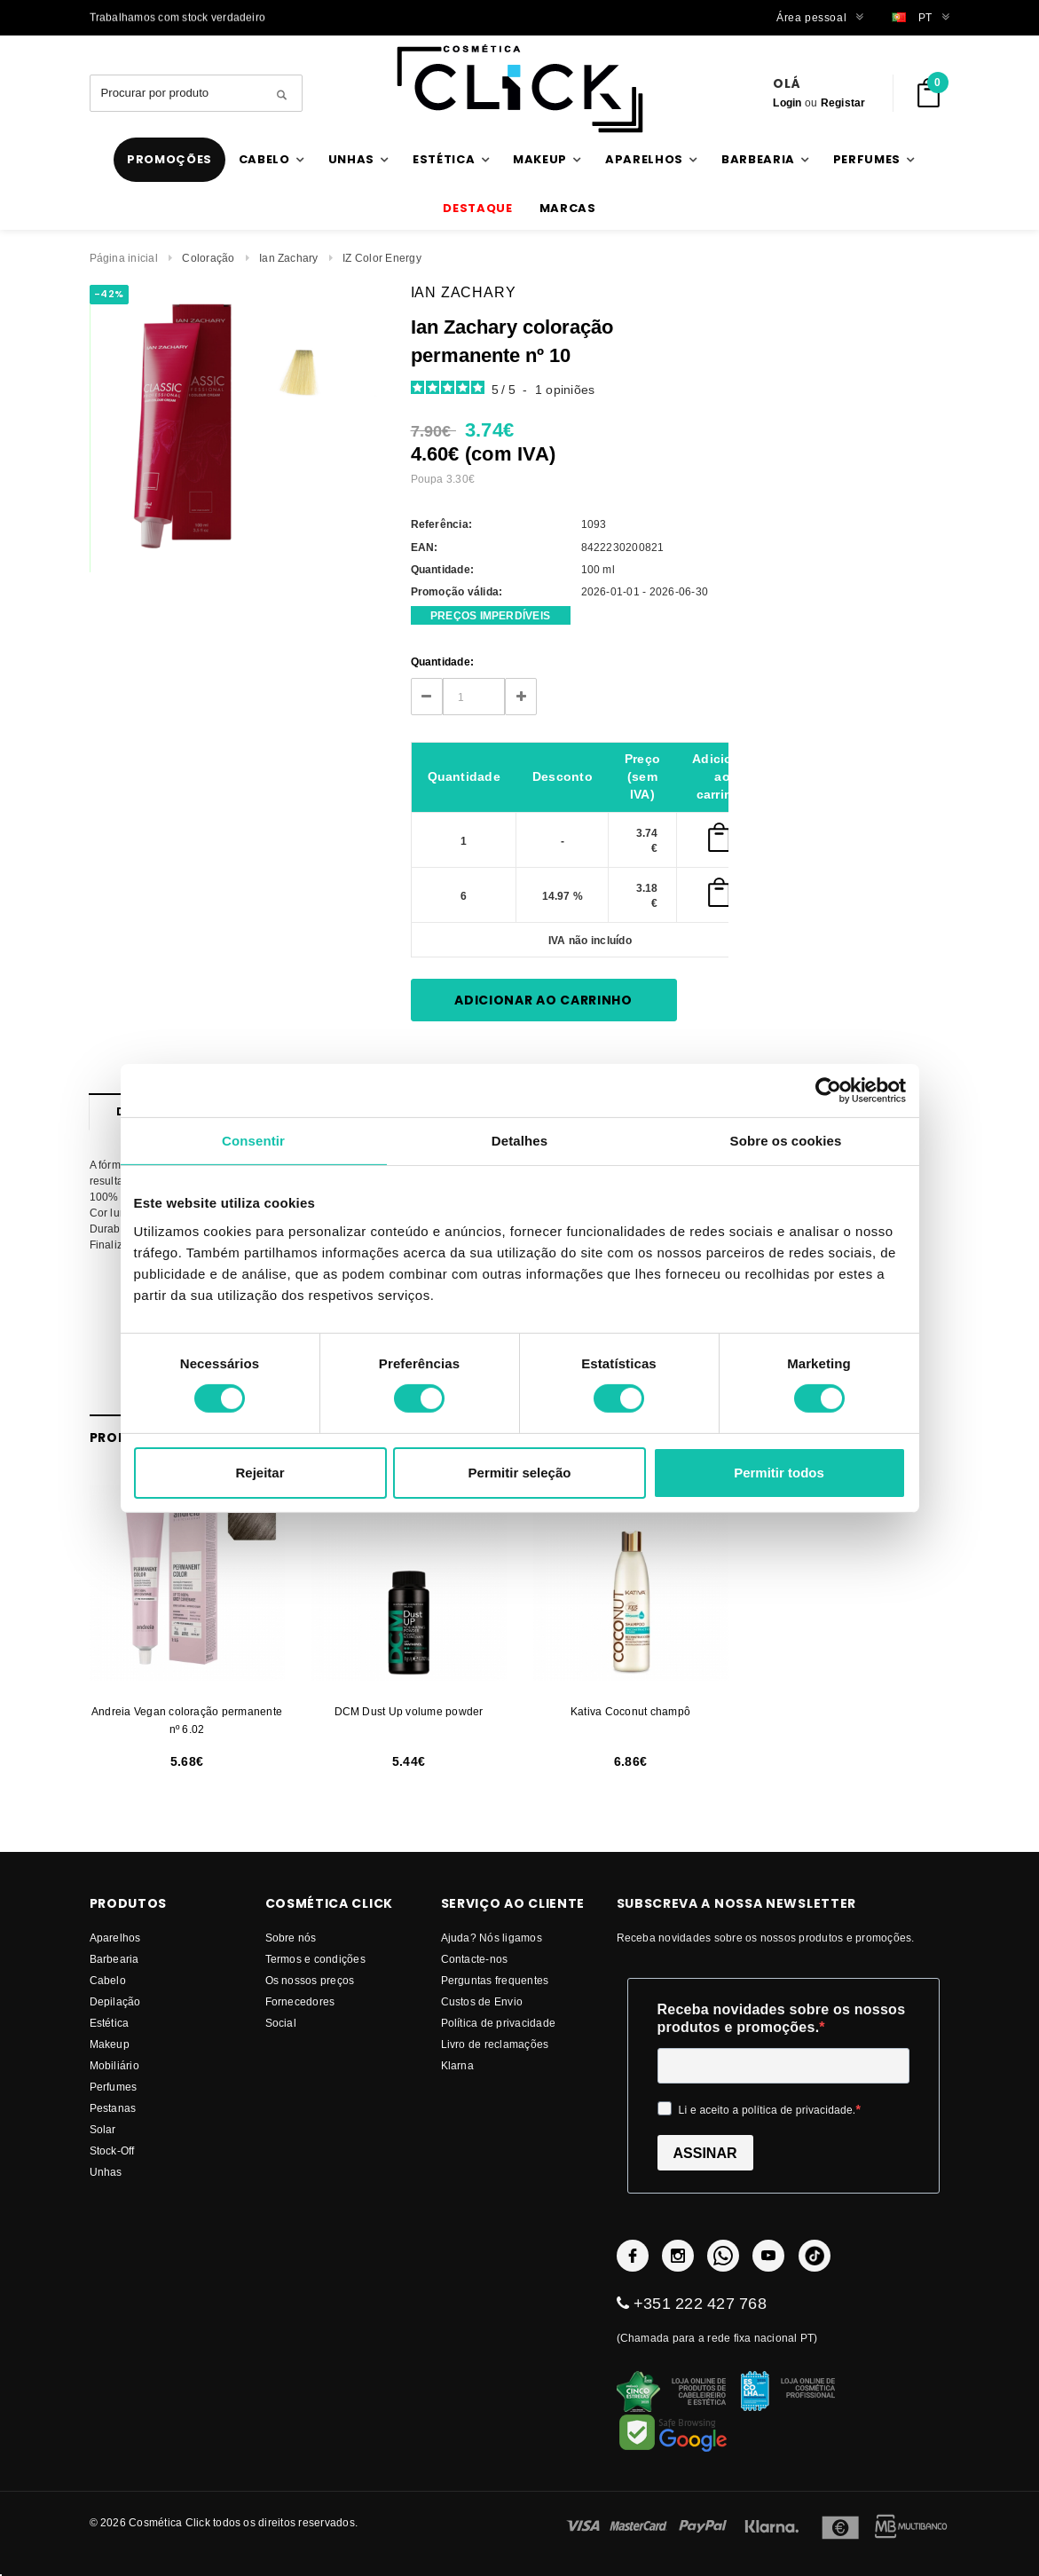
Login (787, 102)
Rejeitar (259, 1472)
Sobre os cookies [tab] (786, 1139)
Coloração (208, 257)
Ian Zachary (289, 257)
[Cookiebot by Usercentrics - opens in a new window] (828, 1089)
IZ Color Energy (381, 257)
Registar (843, 102)
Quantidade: (443, 661)
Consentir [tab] (253, 1139)
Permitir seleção (519, 1472)
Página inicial (124, 257)
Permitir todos (779, 1472)
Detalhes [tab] (519, 1139)
